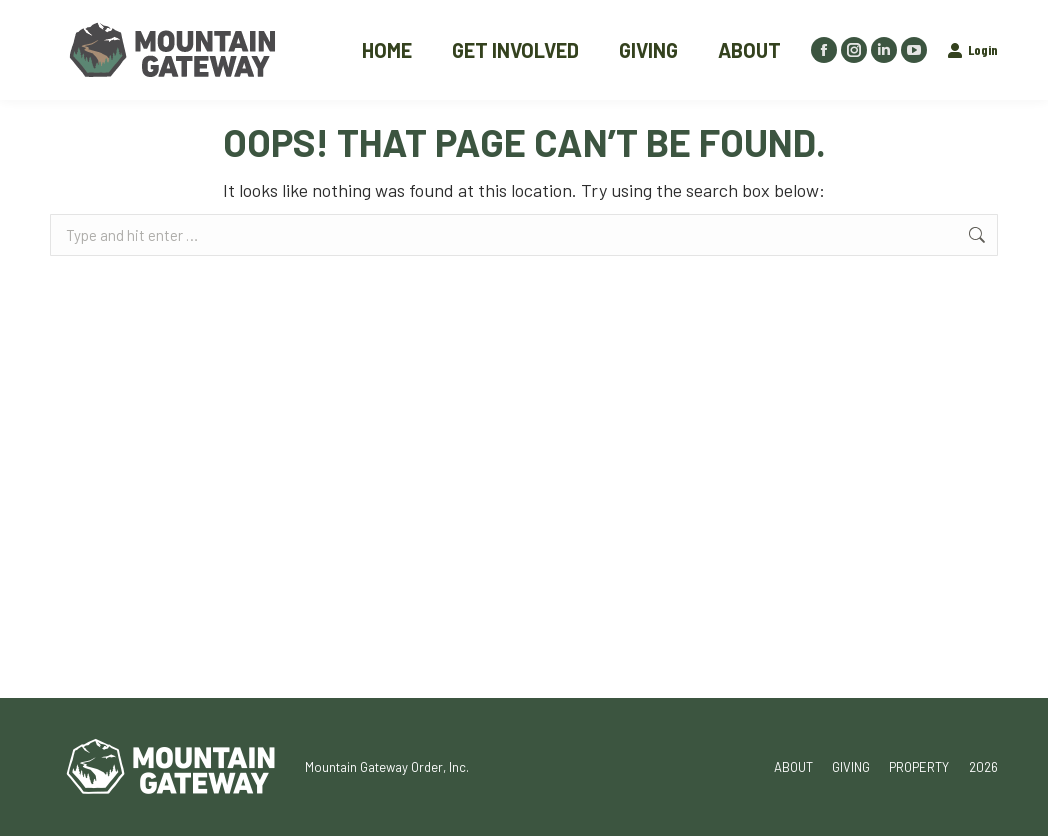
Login (972, 49)
